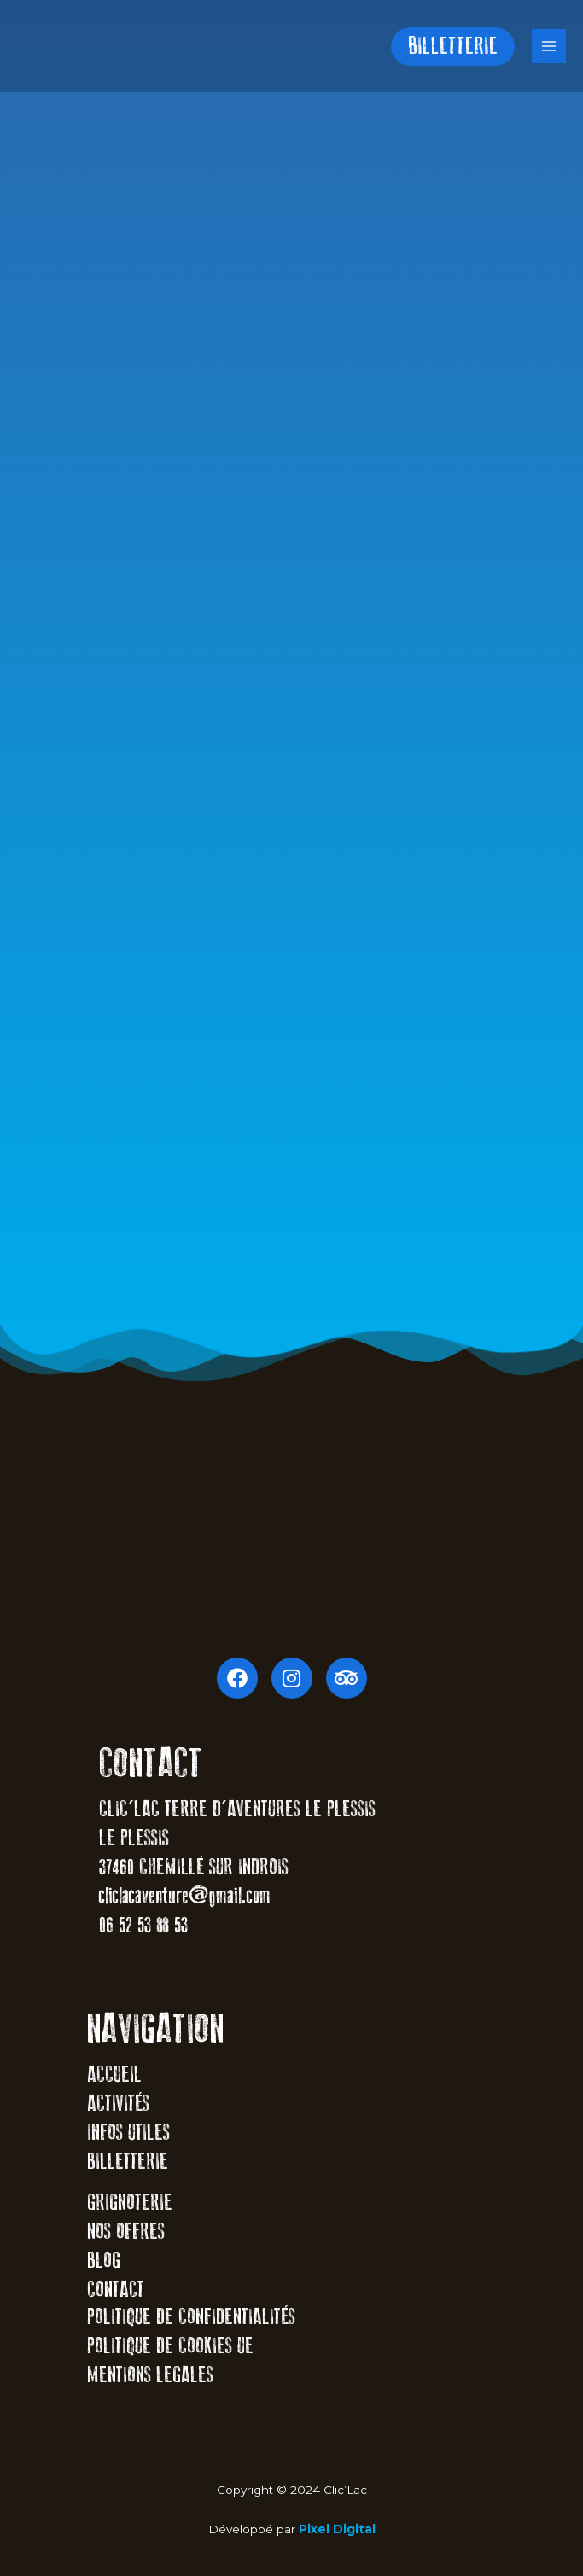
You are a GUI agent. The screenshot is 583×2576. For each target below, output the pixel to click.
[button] (453, 46)
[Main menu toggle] (549, 46)
